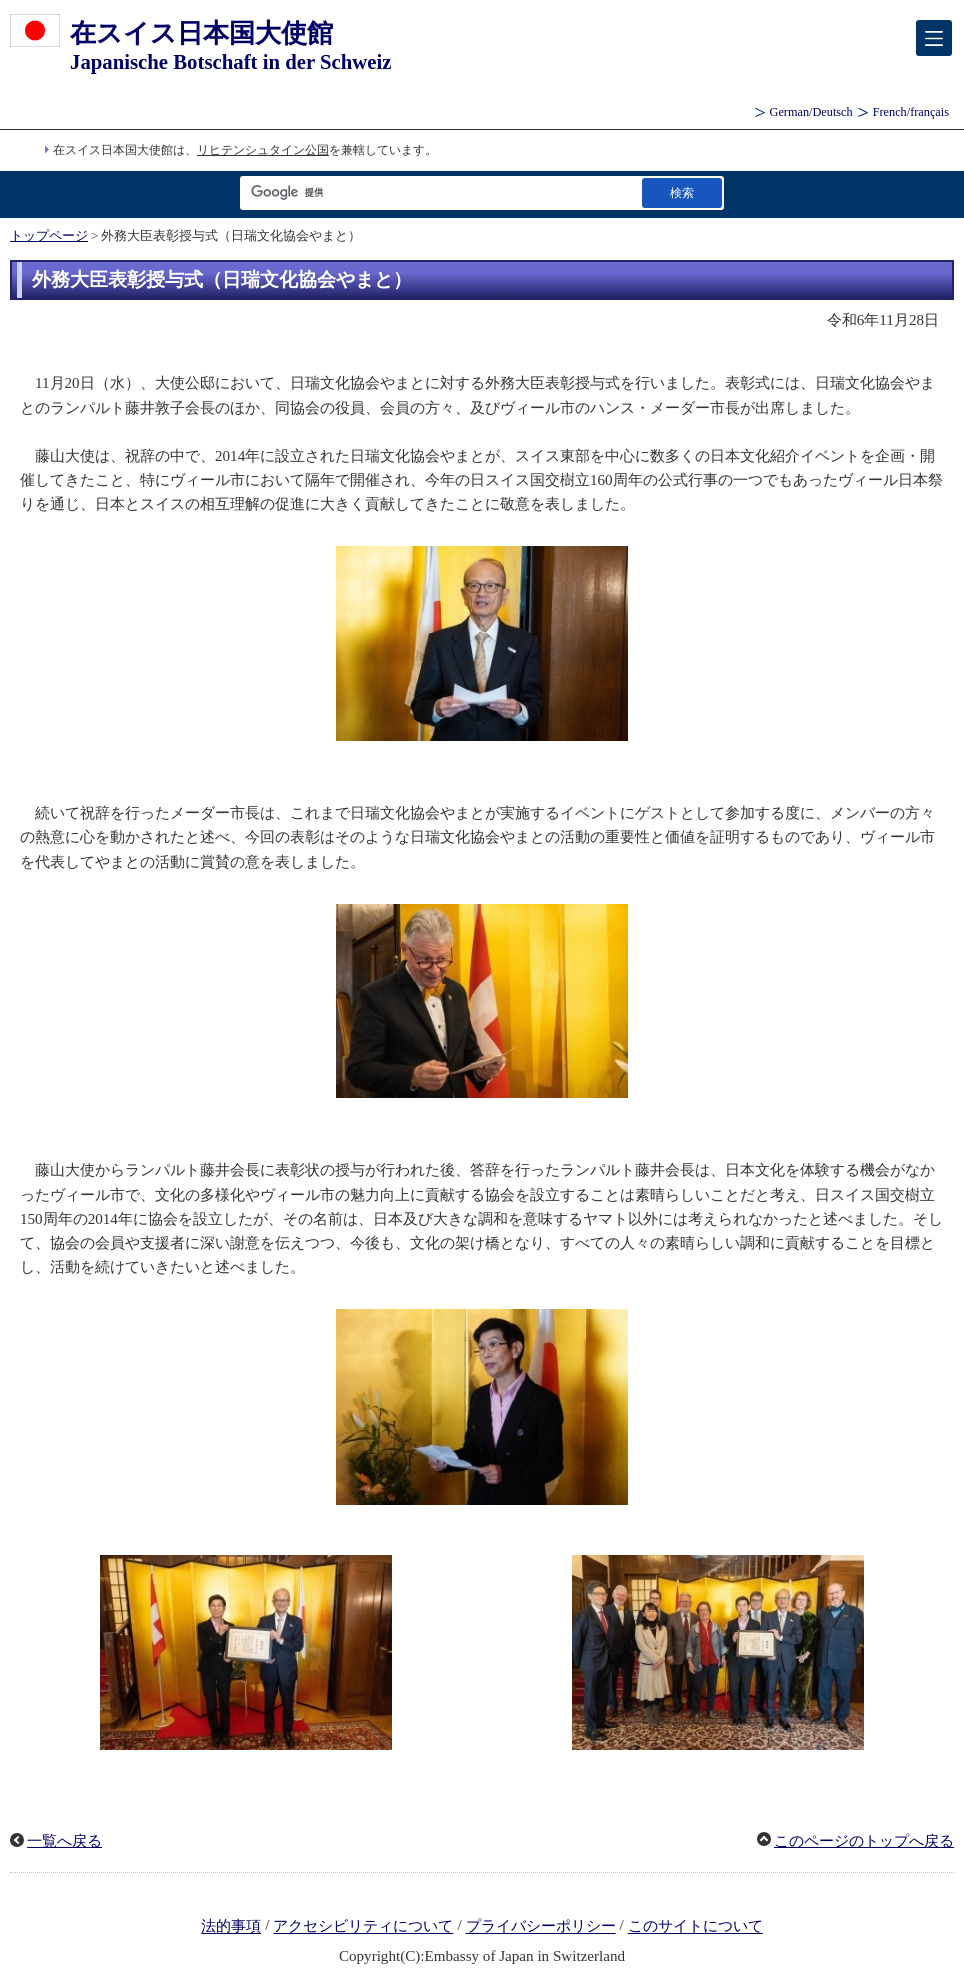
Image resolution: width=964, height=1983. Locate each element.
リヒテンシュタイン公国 (263, 150)
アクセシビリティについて (363, 1927)
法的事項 (231, 1927)
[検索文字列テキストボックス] (437, 192)
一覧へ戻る (64, 1841)
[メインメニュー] (934, 38)
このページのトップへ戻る (864, 1841)
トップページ (49, 236)
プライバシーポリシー (541, 1927)
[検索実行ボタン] (682, 192)
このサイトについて (695, 1927)
